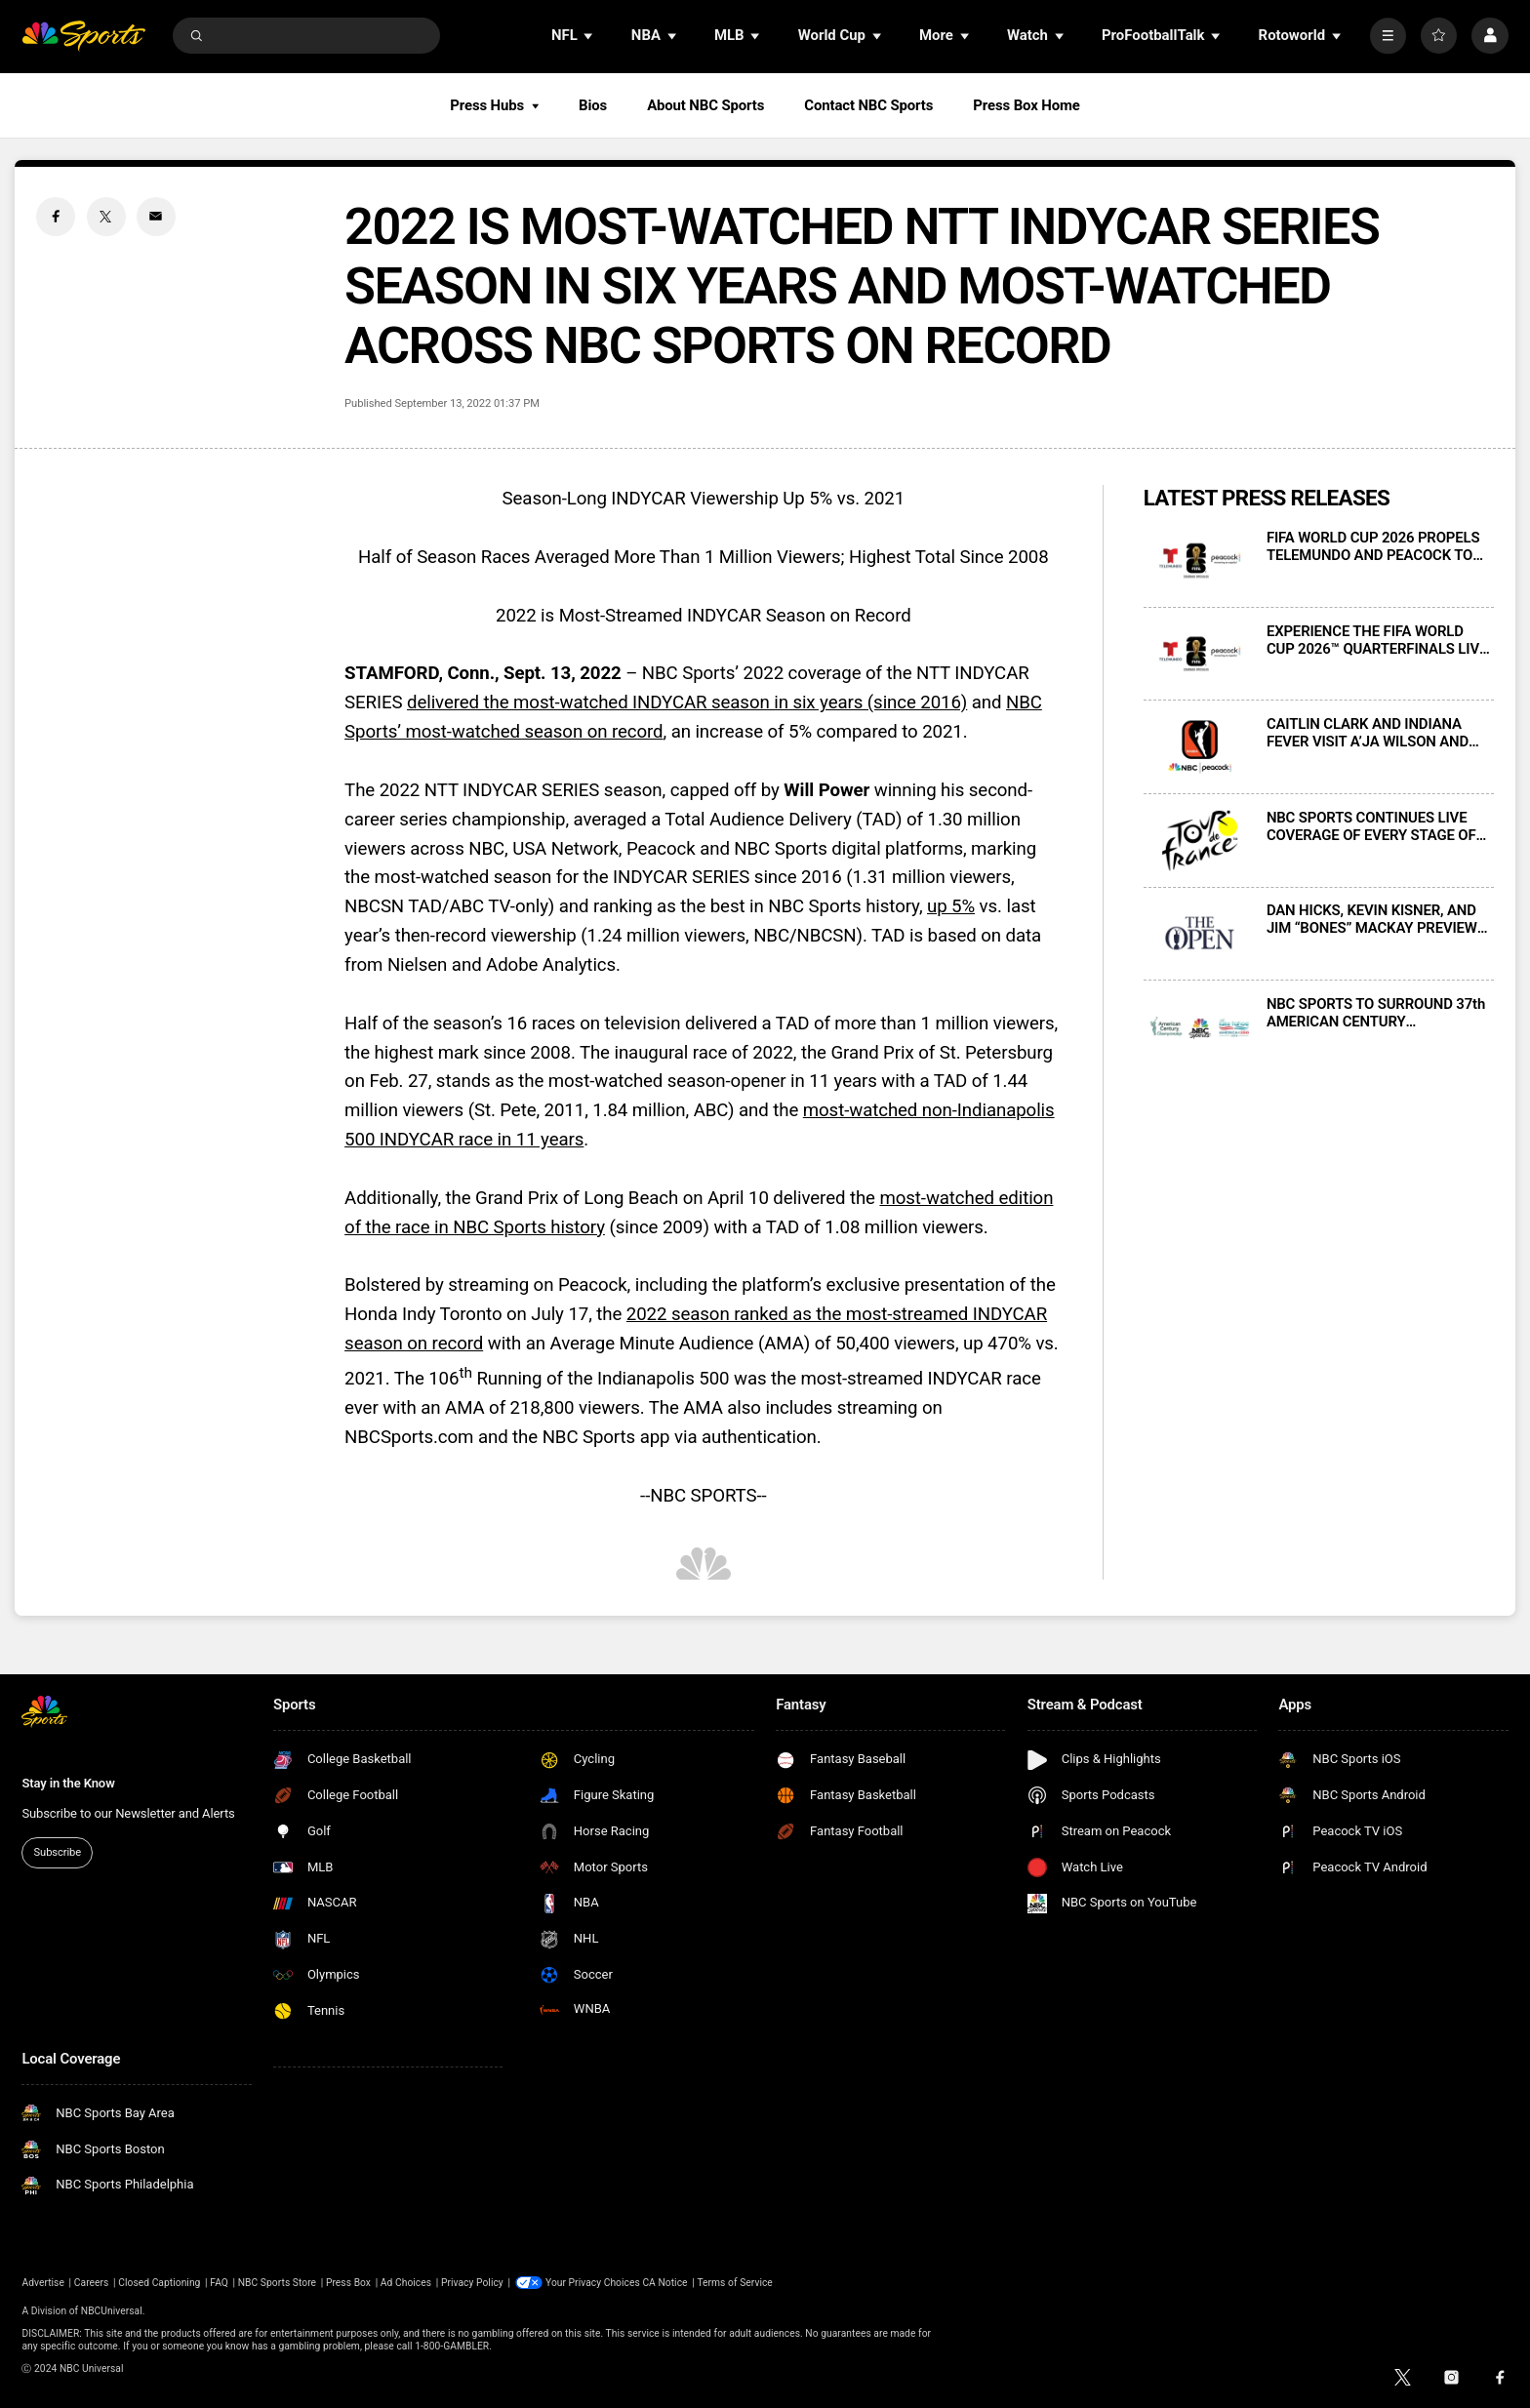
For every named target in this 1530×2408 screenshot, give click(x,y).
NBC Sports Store (277, 2282)
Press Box (348, 2282)
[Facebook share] (55, 216)
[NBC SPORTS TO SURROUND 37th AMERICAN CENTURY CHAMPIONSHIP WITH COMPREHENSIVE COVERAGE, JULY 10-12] (1200, 1027)
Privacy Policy (472, 2282)
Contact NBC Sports (868, 105)
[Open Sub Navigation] (589, 35)
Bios (593, 105)
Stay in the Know (67, 1783)
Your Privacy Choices (592, 2282)
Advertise (42, 2282)
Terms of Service (734, 2282)
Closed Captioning (159, 2282)
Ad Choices (406, 2282)
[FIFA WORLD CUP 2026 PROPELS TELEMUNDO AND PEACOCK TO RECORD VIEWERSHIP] (1200, 560)
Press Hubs (494, 105)
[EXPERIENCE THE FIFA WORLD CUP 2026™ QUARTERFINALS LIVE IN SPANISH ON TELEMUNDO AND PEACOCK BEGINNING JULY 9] (1200, 654)
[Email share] (156, 216)
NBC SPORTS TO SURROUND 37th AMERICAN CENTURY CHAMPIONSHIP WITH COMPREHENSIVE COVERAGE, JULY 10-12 (1376, 1012)
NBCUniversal (111, 2311)
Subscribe (57, 1852)
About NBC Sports (705, 105)
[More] (1388, 36)
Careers (91, 2282)
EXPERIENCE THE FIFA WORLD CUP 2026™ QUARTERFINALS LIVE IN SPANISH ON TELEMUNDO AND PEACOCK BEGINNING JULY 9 (1377, 640)
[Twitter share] (106, 216)
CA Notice (664, 2282)
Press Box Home (1026, 105)
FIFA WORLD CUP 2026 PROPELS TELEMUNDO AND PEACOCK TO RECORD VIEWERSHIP (1373, 546)
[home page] (83, 36)
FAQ (219, 2282)
